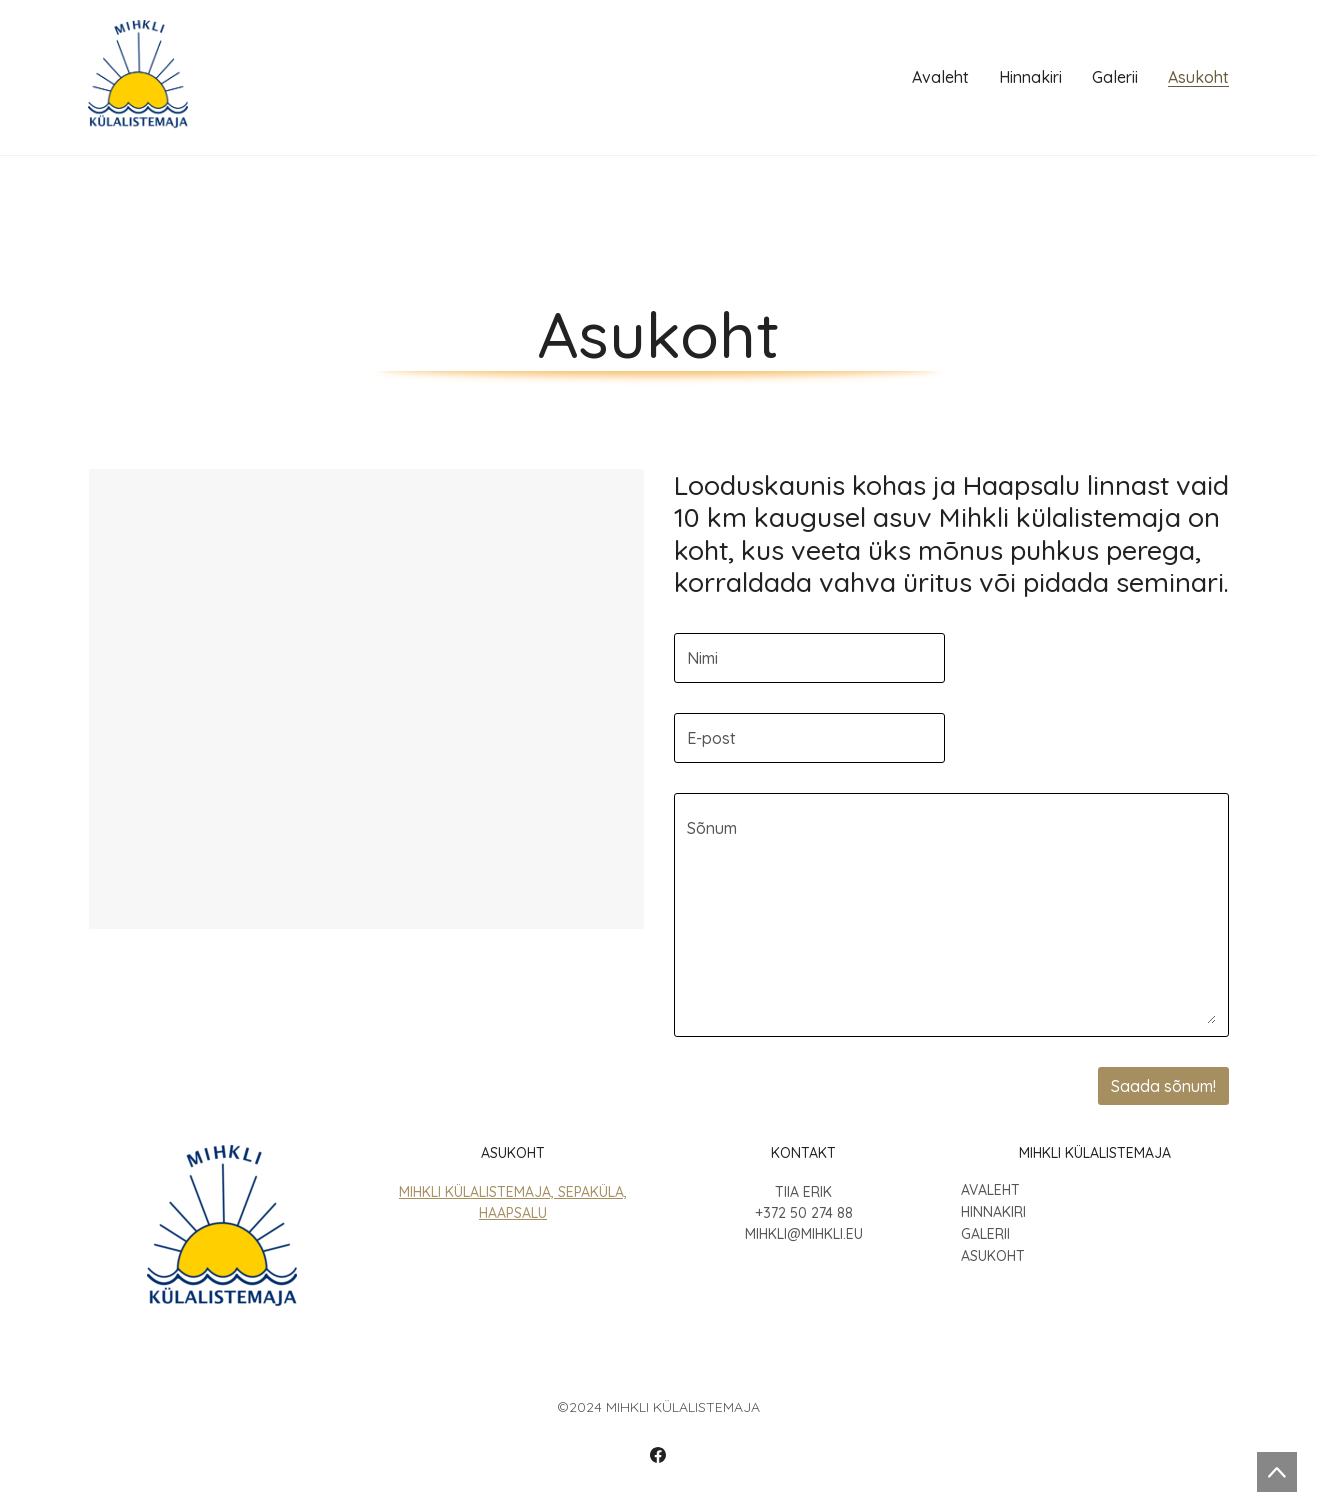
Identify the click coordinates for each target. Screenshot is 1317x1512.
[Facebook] (659, 1455)
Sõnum (712, 828)
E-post (711, 738)
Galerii (985, 1234)
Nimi (702, 658)
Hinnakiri (993, 1212)
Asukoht (993, 1256)
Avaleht (990, 1190)
